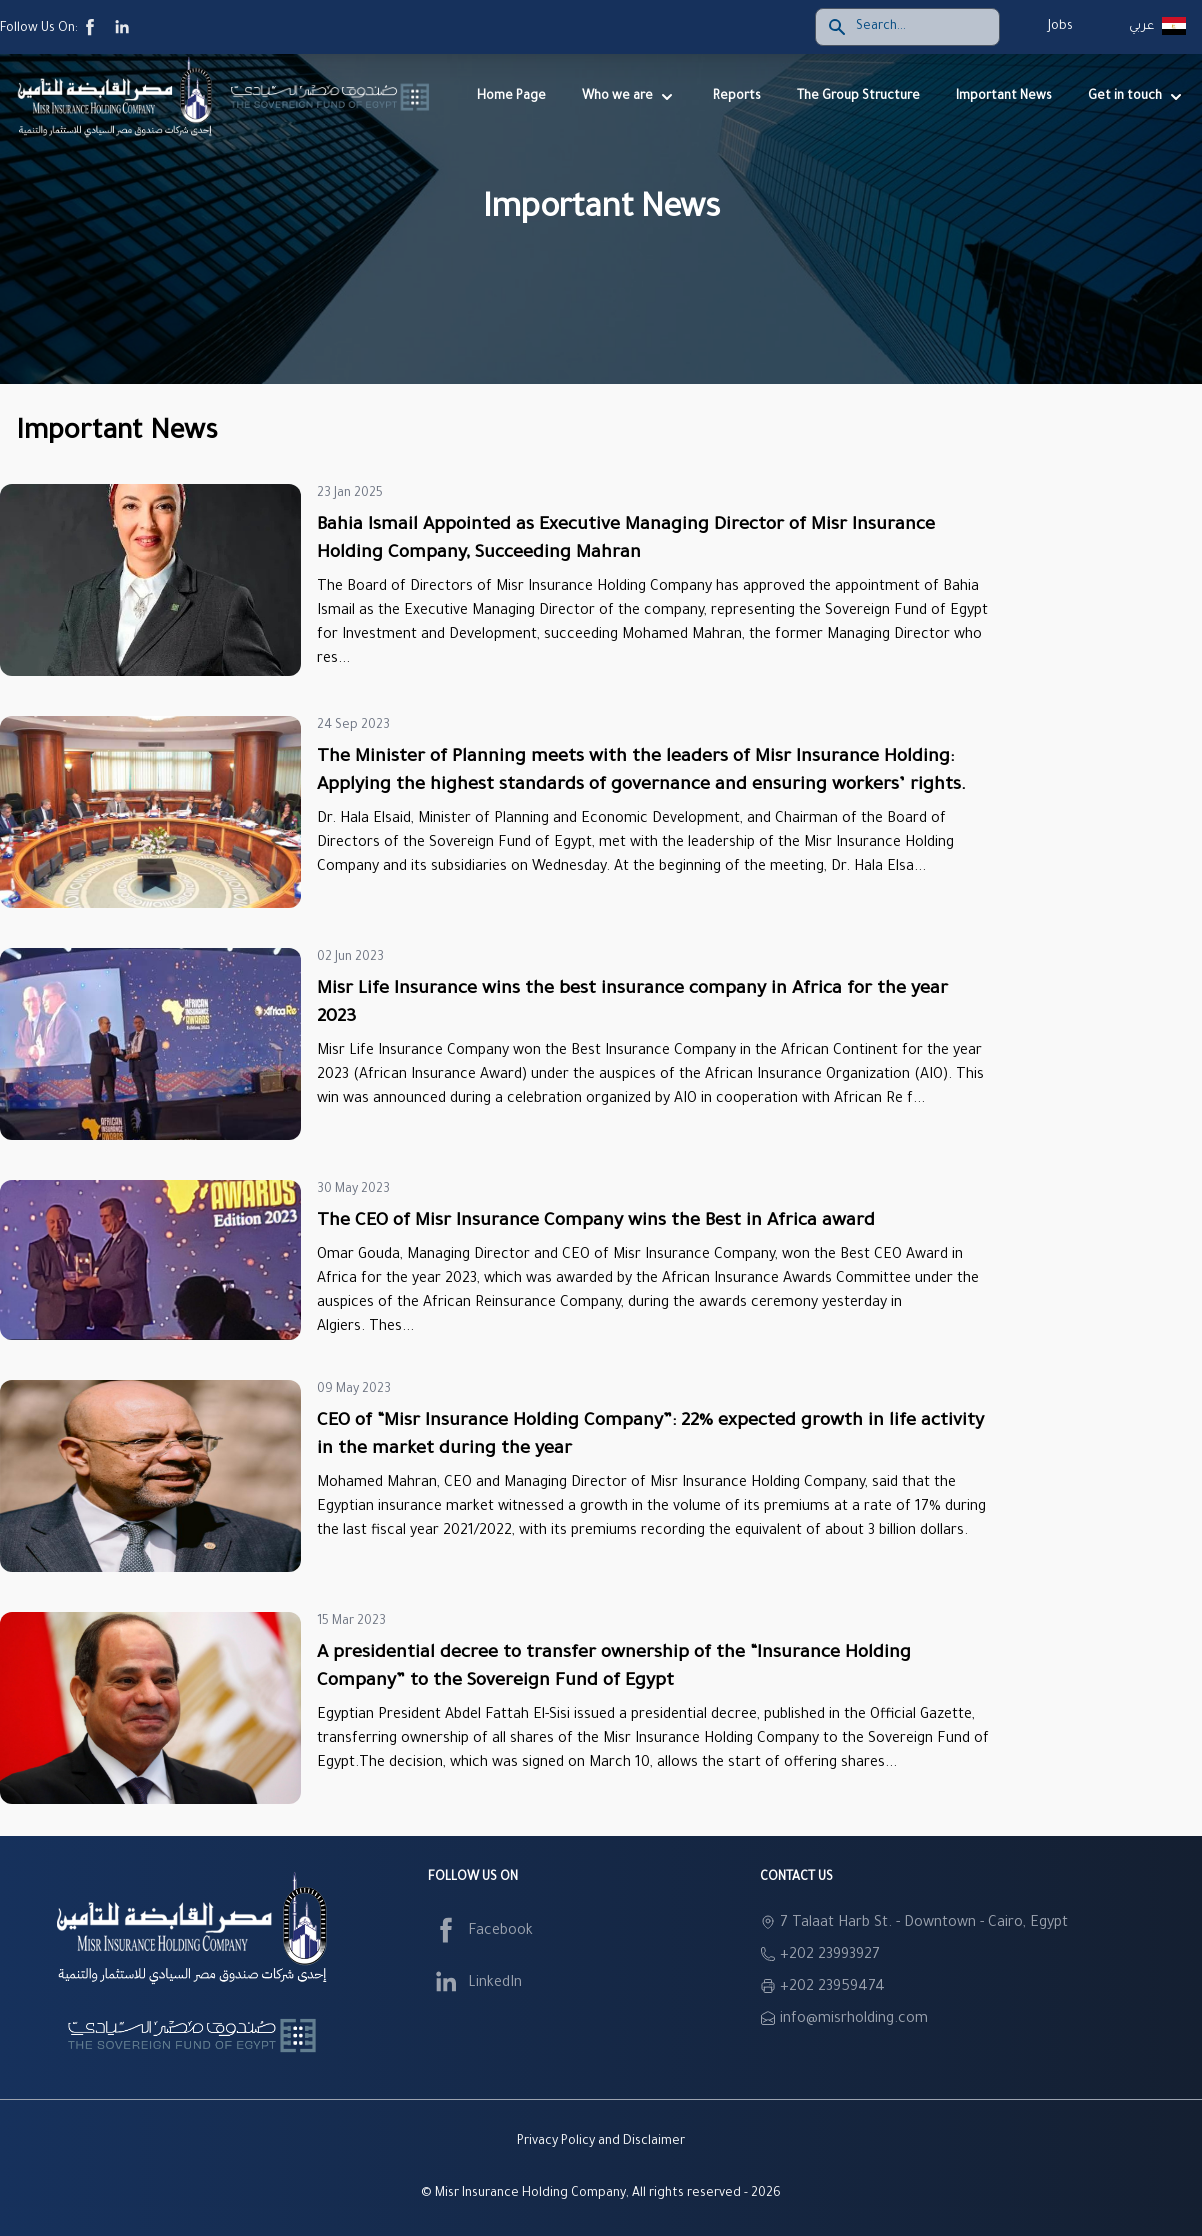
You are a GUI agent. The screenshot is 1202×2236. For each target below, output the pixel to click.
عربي (1141, 27)
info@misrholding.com (854, 2020)
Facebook (480, 1932)
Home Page (511, 97)
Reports (737, 97)
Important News (1004, 97)
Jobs (1060, 27)
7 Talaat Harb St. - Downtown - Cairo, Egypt (924, 1924)
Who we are (629, 97)
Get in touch (1137, 97)
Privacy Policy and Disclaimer (601, 2142)
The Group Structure (858, 97)
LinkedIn (475, 1984)
